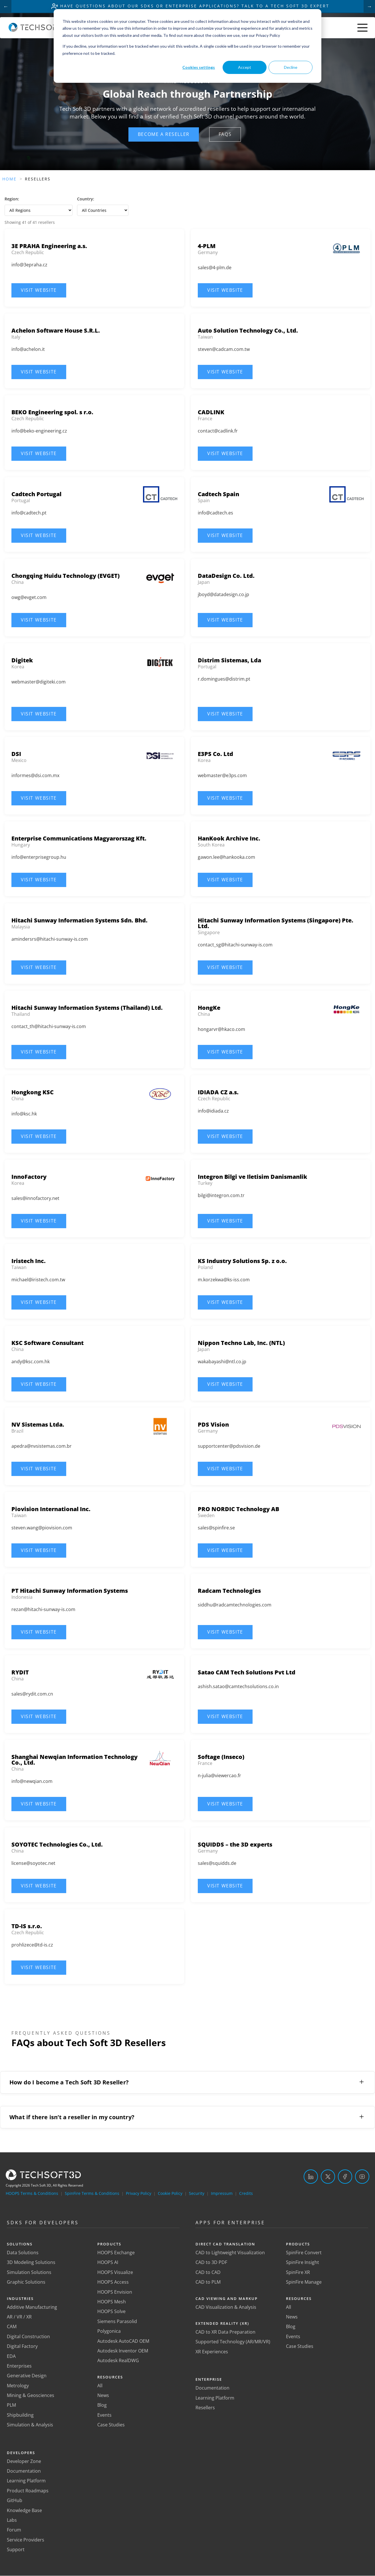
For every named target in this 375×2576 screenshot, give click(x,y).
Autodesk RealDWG (118, 2361)
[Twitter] (328, 2177)
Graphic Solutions (26, 2282)
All (99, 2386)
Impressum (222, 2194)
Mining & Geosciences (30, 2396)
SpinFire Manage (304, 2282)
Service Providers (25, 2540)
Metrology (18, 2386)
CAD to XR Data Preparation (225, 2332)
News (103, 2396)
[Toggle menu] (362, 28)
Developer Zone (24, 2461)
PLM (11, 2405)
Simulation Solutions (29, 2272)
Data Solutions (23, 2253)
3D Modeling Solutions (31, 2263)
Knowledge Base (24, 2510)
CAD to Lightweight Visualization (230, 2253)
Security (196, 2194)
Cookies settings (198, 67)
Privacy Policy (138, 2194)
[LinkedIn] (311, 2177)
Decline (290, 67)
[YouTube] (362, 2177)
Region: (12, 199)
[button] (163, 134)
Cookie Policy (170, 2194)
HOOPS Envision (114, 2292)
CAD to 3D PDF (211, 2263)
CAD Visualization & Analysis (225, 2307)
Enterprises (19, 2366)
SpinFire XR (298, 2272)
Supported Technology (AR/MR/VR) (232, 2342)
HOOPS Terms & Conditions (32, 2194)
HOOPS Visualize (115, 2272)
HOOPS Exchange (116, 2253)
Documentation (24, 2471)
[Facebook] (345, 2177)
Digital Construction (28, 2337)
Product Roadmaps (28, 2491)
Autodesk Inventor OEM (122, 2351)
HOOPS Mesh (111, 2302)
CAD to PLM (208, 2282)
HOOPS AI (107, 2263)
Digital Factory (22, 2347)
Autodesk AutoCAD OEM (123, 2341)
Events (104, 2415)
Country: (85, 199)
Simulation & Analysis (30, 2425)
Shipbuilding (20, 2415)
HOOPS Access (113, 2282)
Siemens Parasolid (117, 2321)
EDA (11, 2356)
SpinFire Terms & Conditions (92, 2194)
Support (16, 2550)
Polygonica (109, 2331)
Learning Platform (26, 2481)
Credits (246, 2194)
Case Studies (111, 2425)
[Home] (40, 30)
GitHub (14, 2501)
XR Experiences (211, 2352)
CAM (12, 2327)
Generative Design (27, 2376)
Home (9, 179)
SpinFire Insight (302, 2263)
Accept (244, 67)
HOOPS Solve (111, 2312)
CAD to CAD (208, 2272)
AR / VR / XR (19, 2317)
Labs (12, 2520)
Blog (102, 2405)
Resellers (205, 2408)
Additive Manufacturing (32, 2307)
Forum (14, 2530)
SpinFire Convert (304, 2253)
